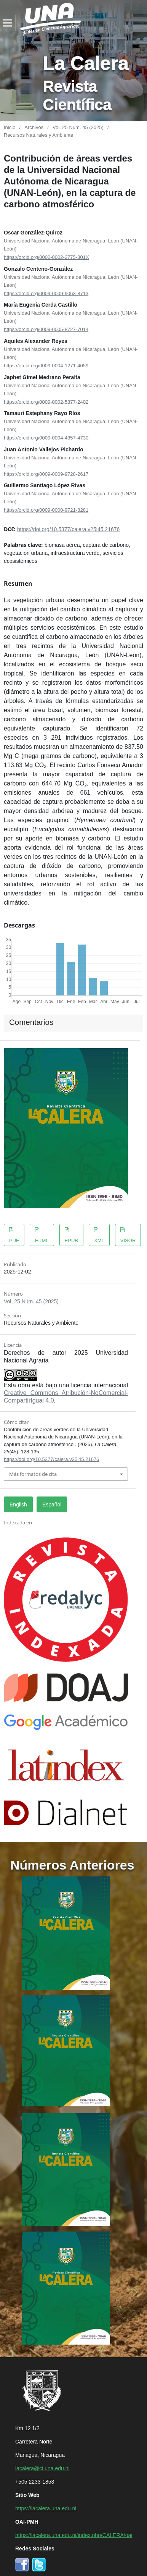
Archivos (33, 127)
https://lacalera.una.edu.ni (45, 2508)
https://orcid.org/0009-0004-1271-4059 (46, 365)
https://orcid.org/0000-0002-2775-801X (46, 256)
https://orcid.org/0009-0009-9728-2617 (46, 473)
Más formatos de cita (33, 1474)
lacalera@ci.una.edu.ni (42, 2468)
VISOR (128, 1240)
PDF (14, 1240)
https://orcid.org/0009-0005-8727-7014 (46, 329)
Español (52, 1504)
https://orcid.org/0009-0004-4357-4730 (46, 437)
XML (99, 1240)
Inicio (9, 127)
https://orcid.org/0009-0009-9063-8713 (46, 292)
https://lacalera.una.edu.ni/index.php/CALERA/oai (73, 2535)
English (18, 1504)
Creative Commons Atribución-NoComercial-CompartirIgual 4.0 (66, 1396)
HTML (41, 1240)
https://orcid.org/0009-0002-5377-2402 (46, 401)
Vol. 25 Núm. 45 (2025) (78, 127)
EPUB (71, 1240)
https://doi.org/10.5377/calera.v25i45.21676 (68, 529)
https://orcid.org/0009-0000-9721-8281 (46, 509)
